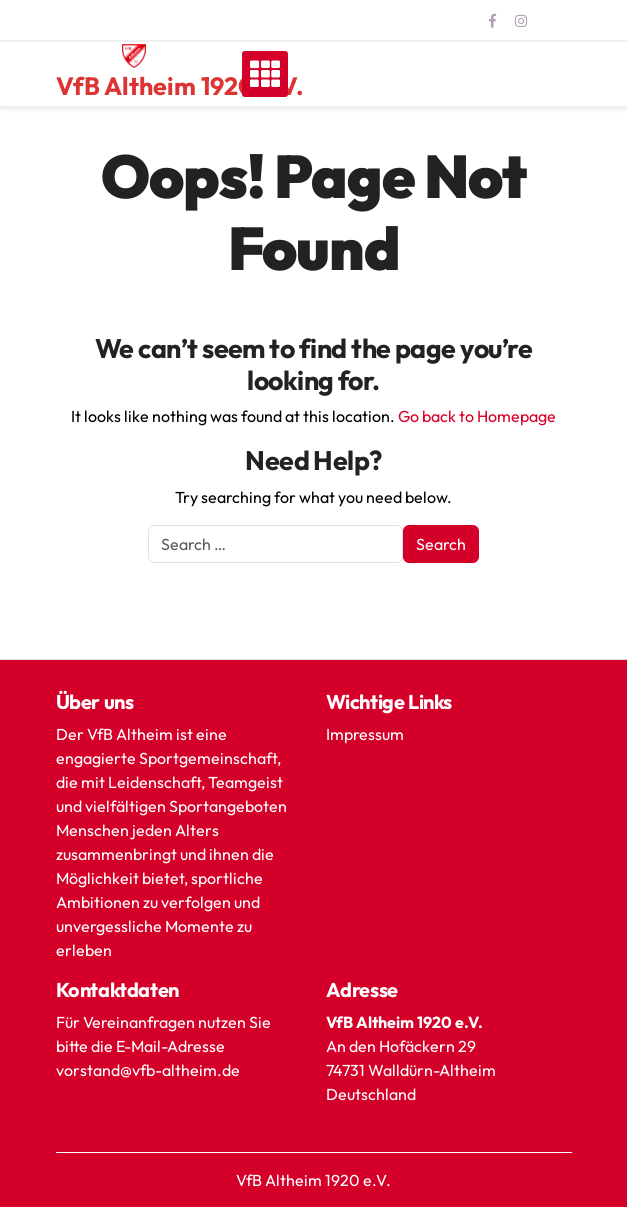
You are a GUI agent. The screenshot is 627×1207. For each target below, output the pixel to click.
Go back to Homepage (477, 416)
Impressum (365, 734)
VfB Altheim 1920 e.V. (180, 86)
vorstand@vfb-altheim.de (149, 1070)
